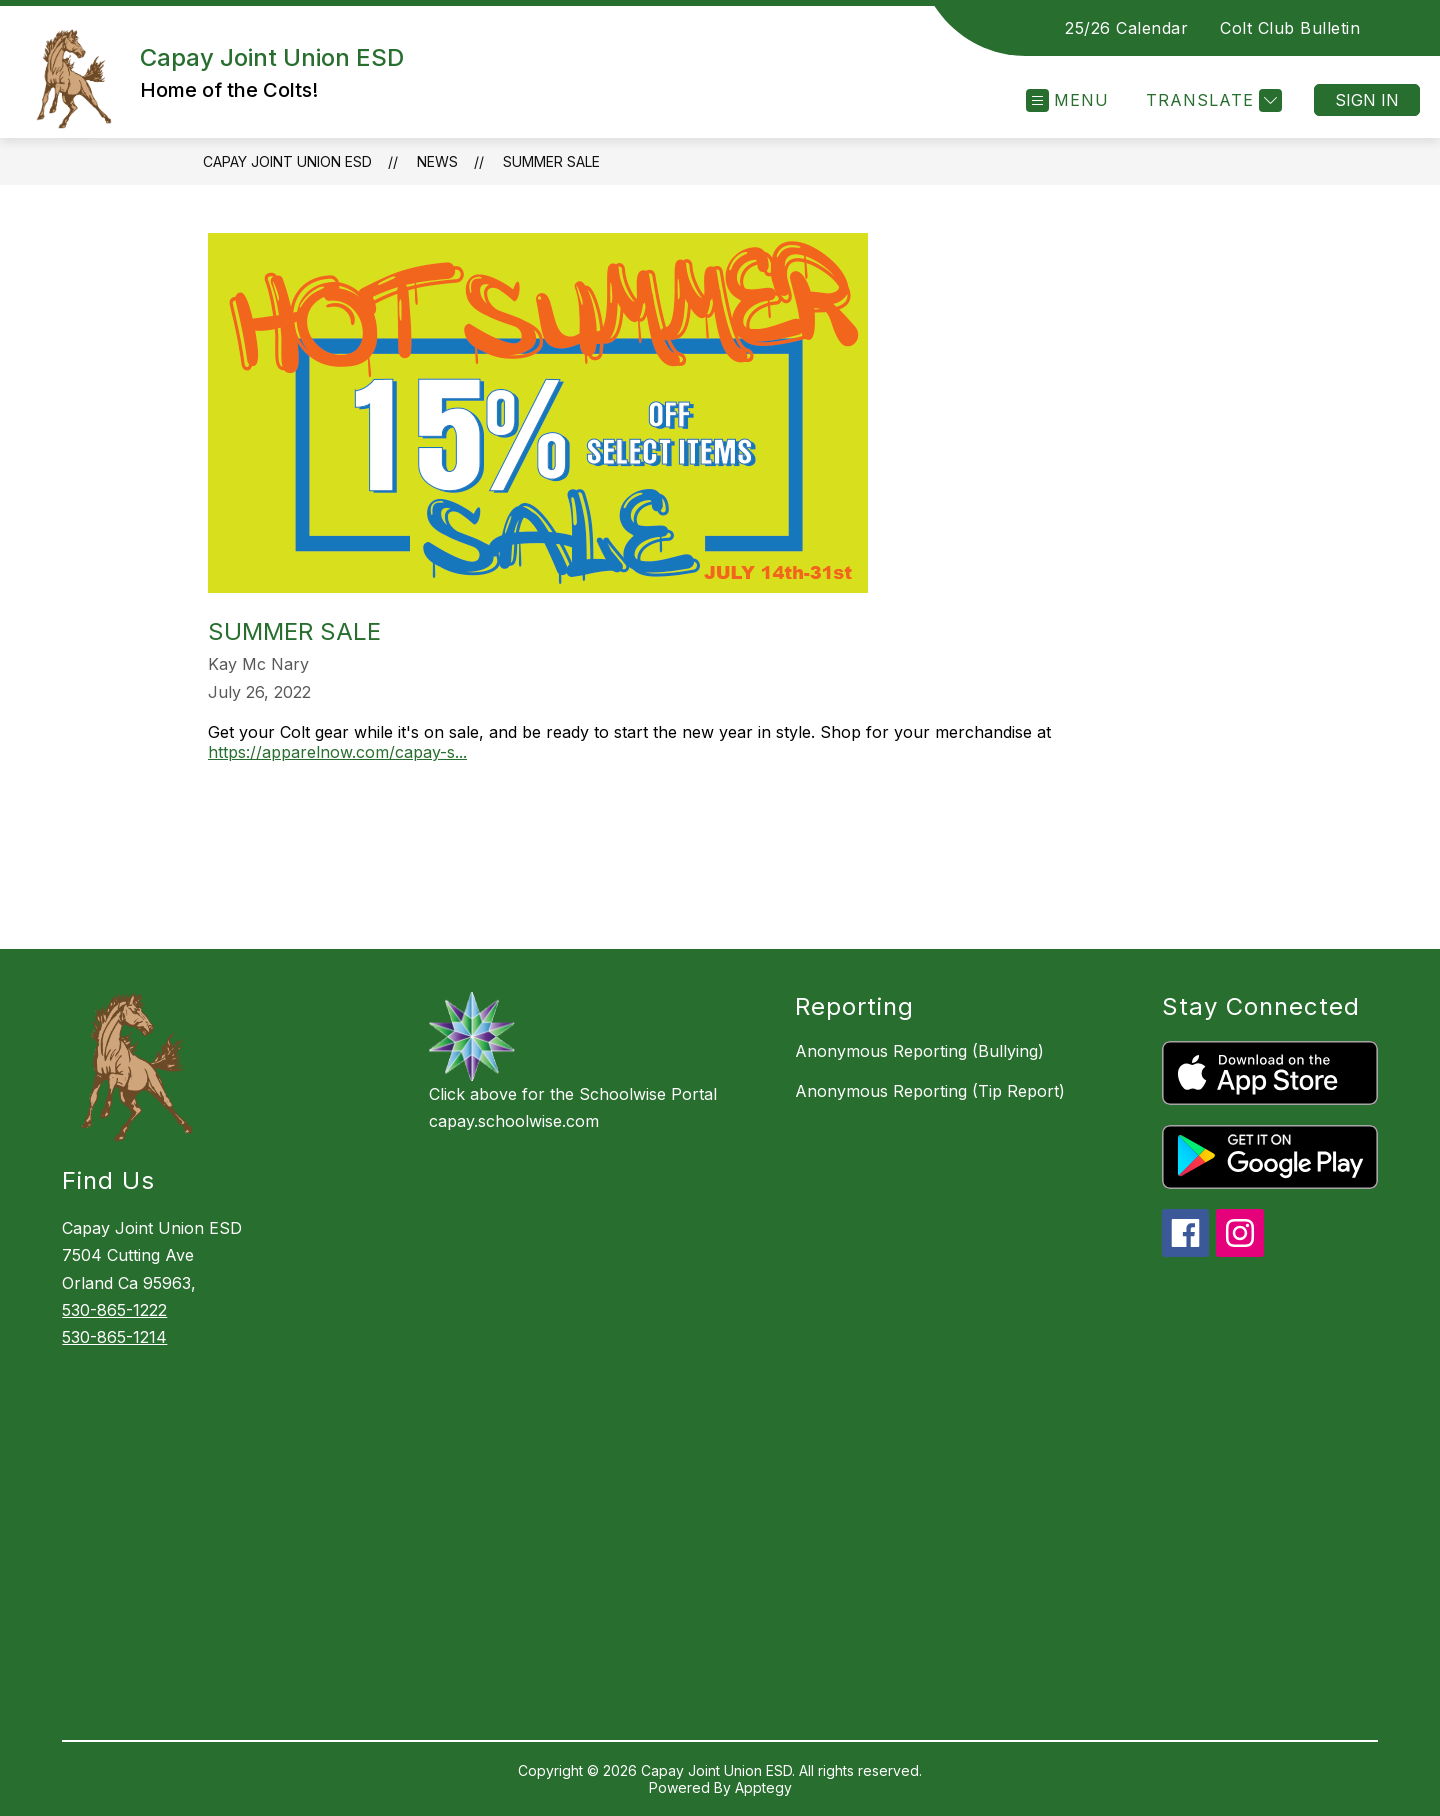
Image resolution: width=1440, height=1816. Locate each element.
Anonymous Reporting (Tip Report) (930, 1091)
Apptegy (763, 1787)
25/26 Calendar (1126, 28)
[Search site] (1400, 28)
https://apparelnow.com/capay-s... (337, 752)
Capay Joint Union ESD (287, 161)
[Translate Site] (1211, 100)
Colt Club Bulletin (1290, 28)
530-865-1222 (114, 1310)
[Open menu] (1067, 100)
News (437, 161)
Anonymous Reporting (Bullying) (919, 1051)
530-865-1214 (114, 1337)
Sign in (1367, 100)
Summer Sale (551, 161)
